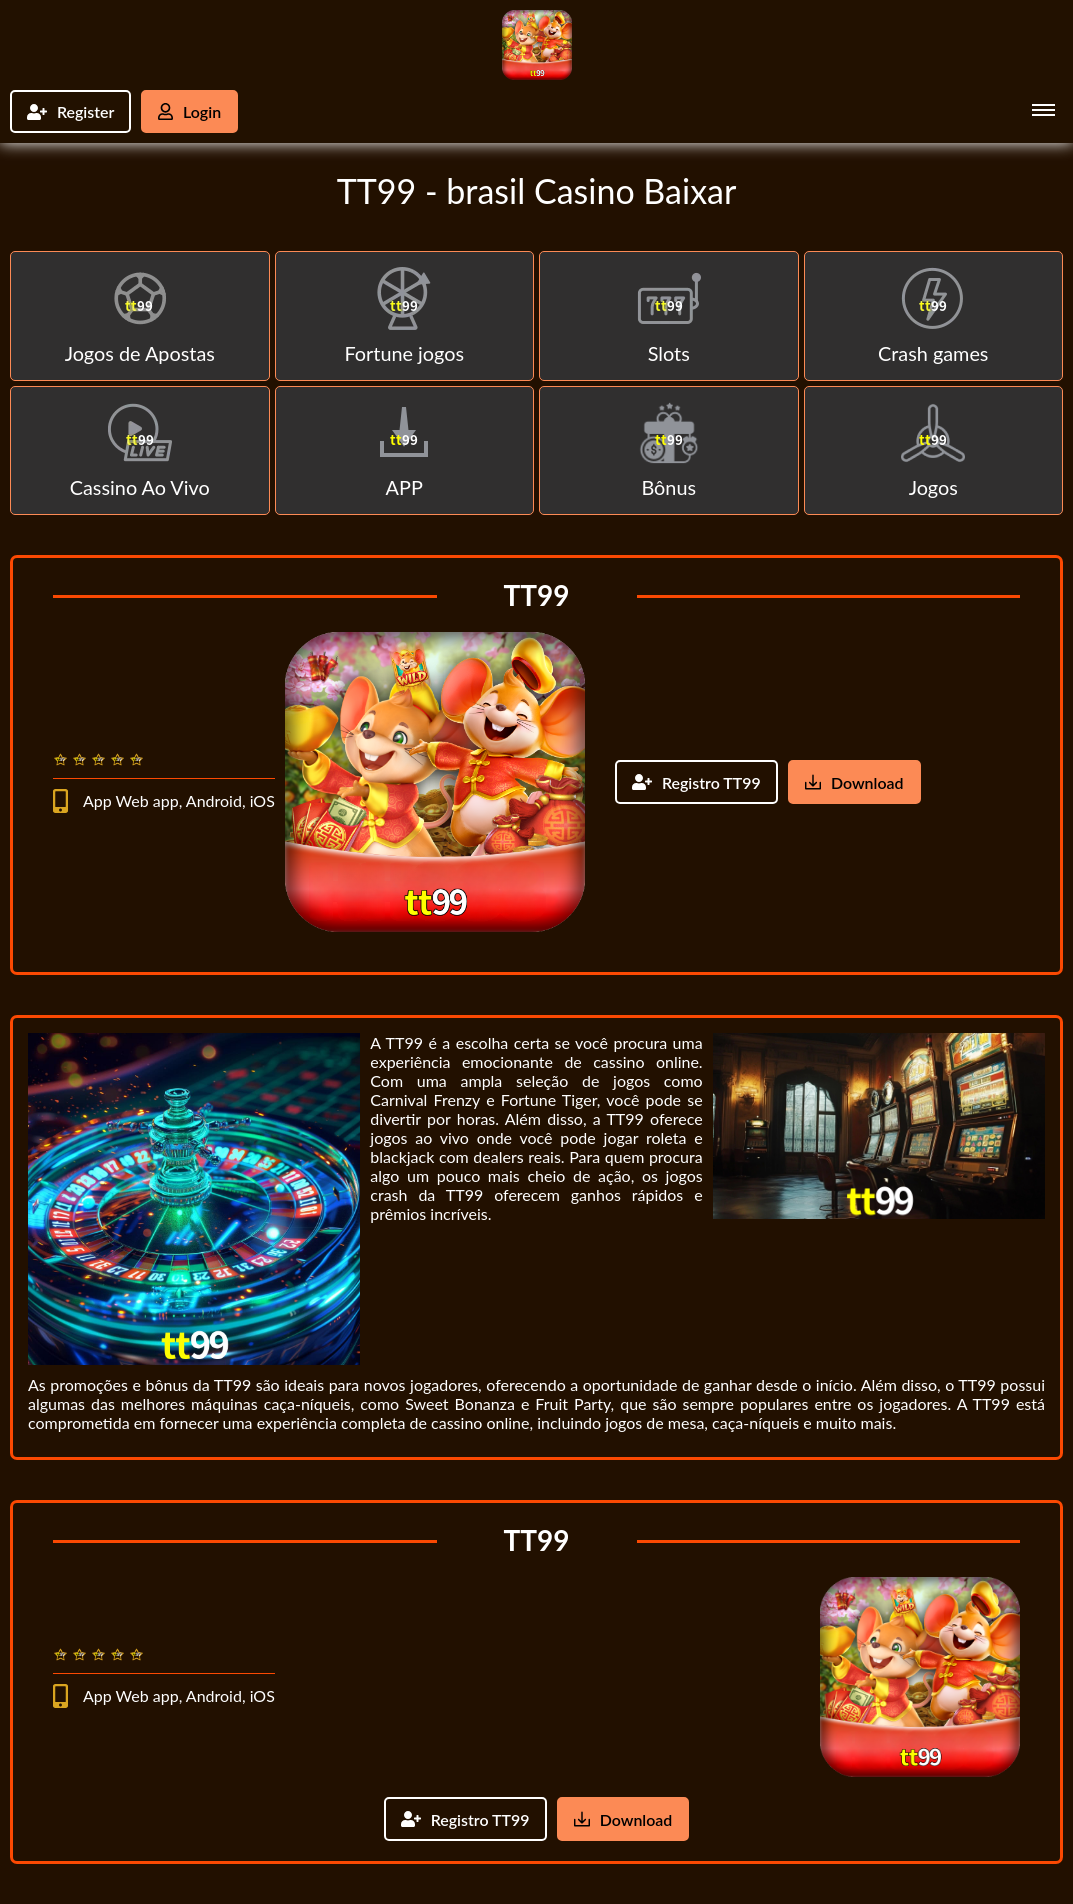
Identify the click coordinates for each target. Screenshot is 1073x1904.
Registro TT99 (696, 783)
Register (71, 111)
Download (854, 783)
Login (190, 111)
